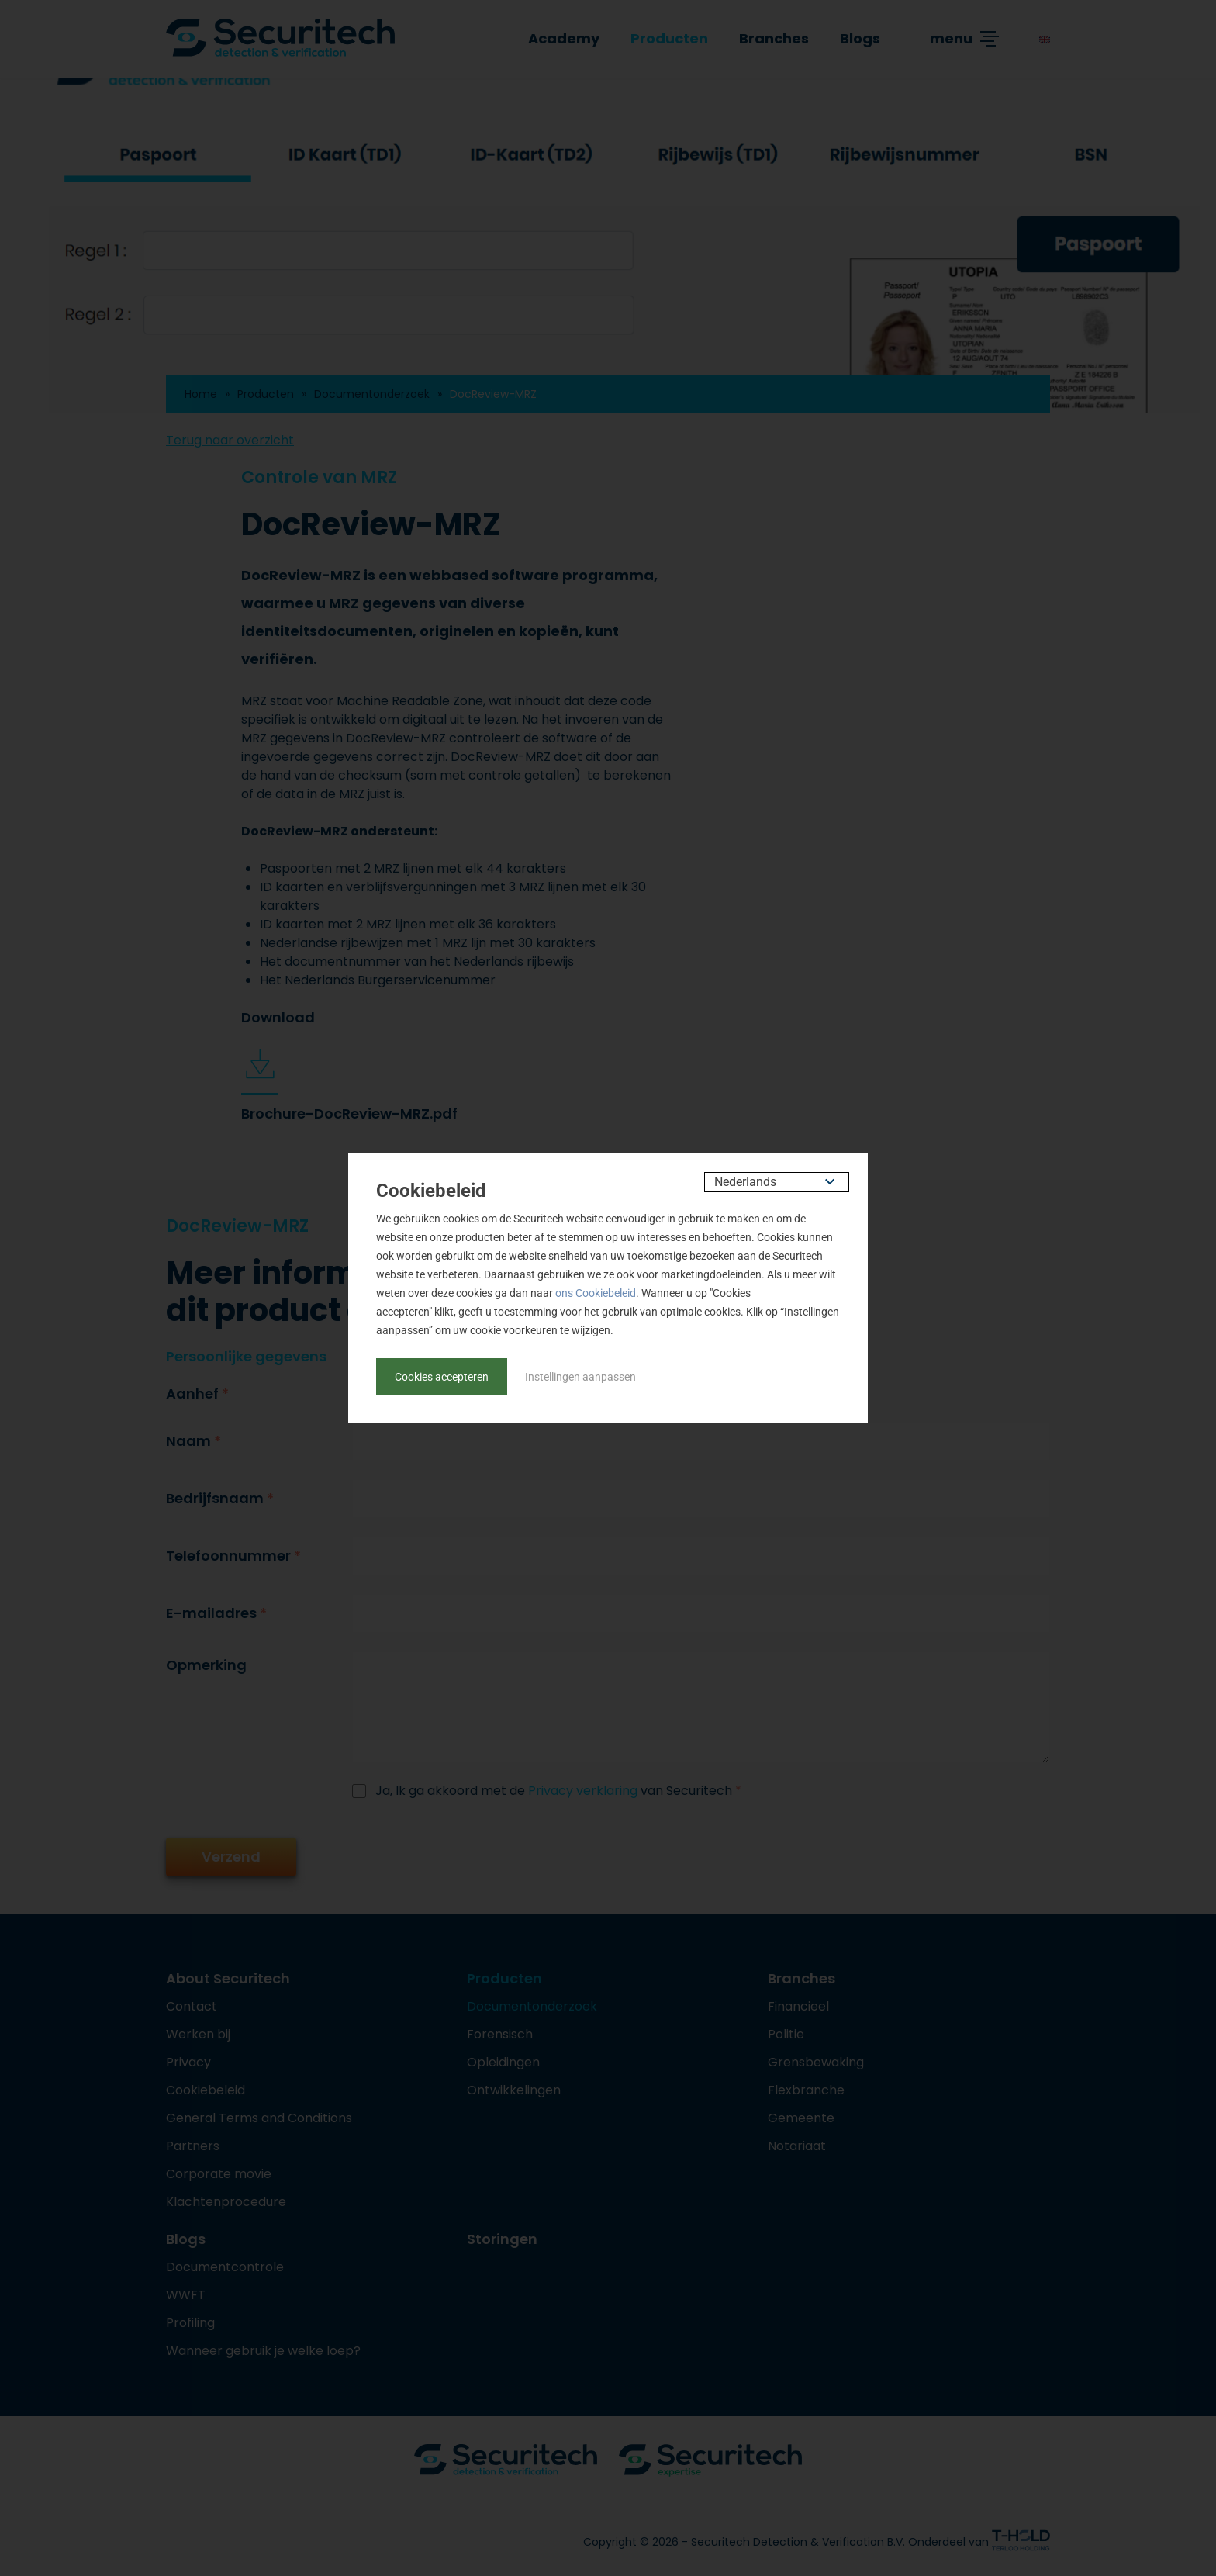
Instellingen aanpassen (580, 1377)
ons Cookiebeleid (595, 1293)
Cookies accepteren (442, 1377)
